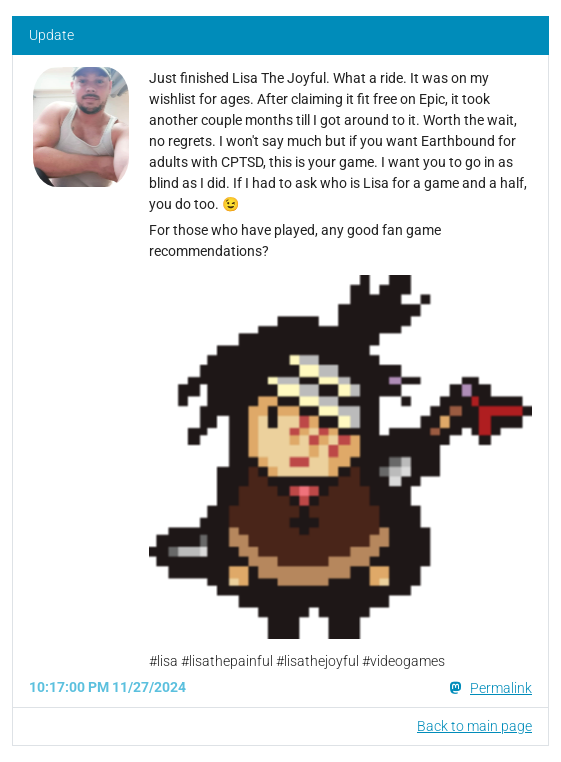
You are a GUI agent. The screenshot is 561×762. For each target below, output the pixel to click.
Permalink (501, 688)
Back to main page (474, 726)
